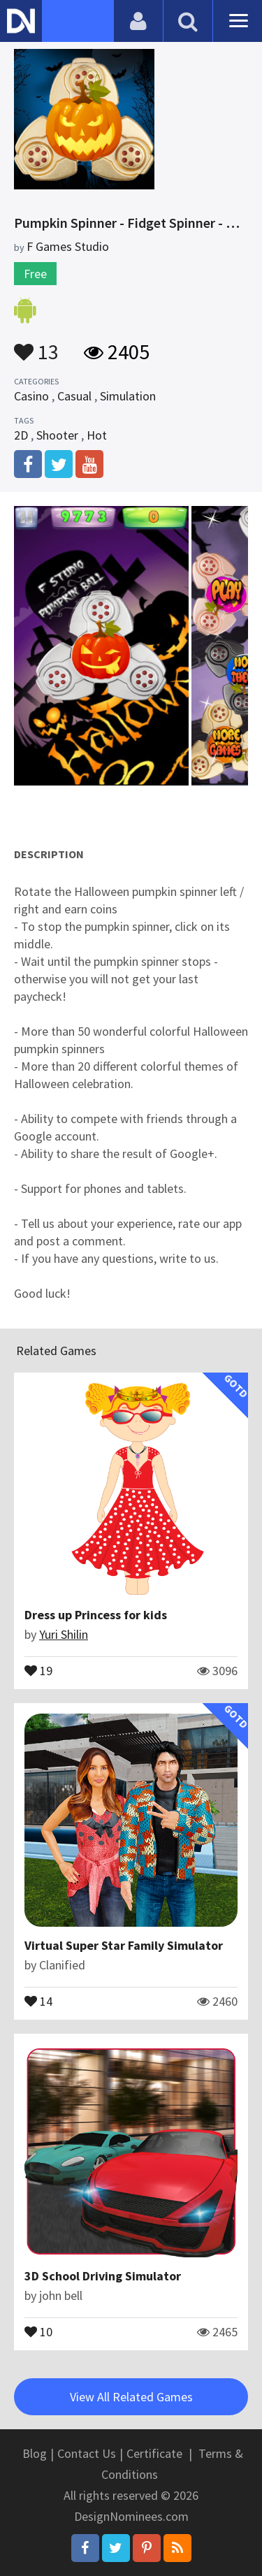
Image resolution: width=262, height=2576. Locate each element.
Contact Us (86, 2453)
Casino (31, 396)
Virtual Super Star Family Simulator (123, 1945)
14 (38, 2000)
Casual (74, 396)
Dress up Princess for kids (95, 1615)
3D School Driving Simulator (102, 2276)
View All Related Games (131, 2397)
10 (38, 2331)
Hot (97, 435)
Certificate (154, 2453)
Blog (34, 2453)
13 (36, 345)
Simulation (128, 396)
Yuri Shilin (63, 1634)
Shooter (57, 435)
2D (21, 435)
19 (38, 1670)
